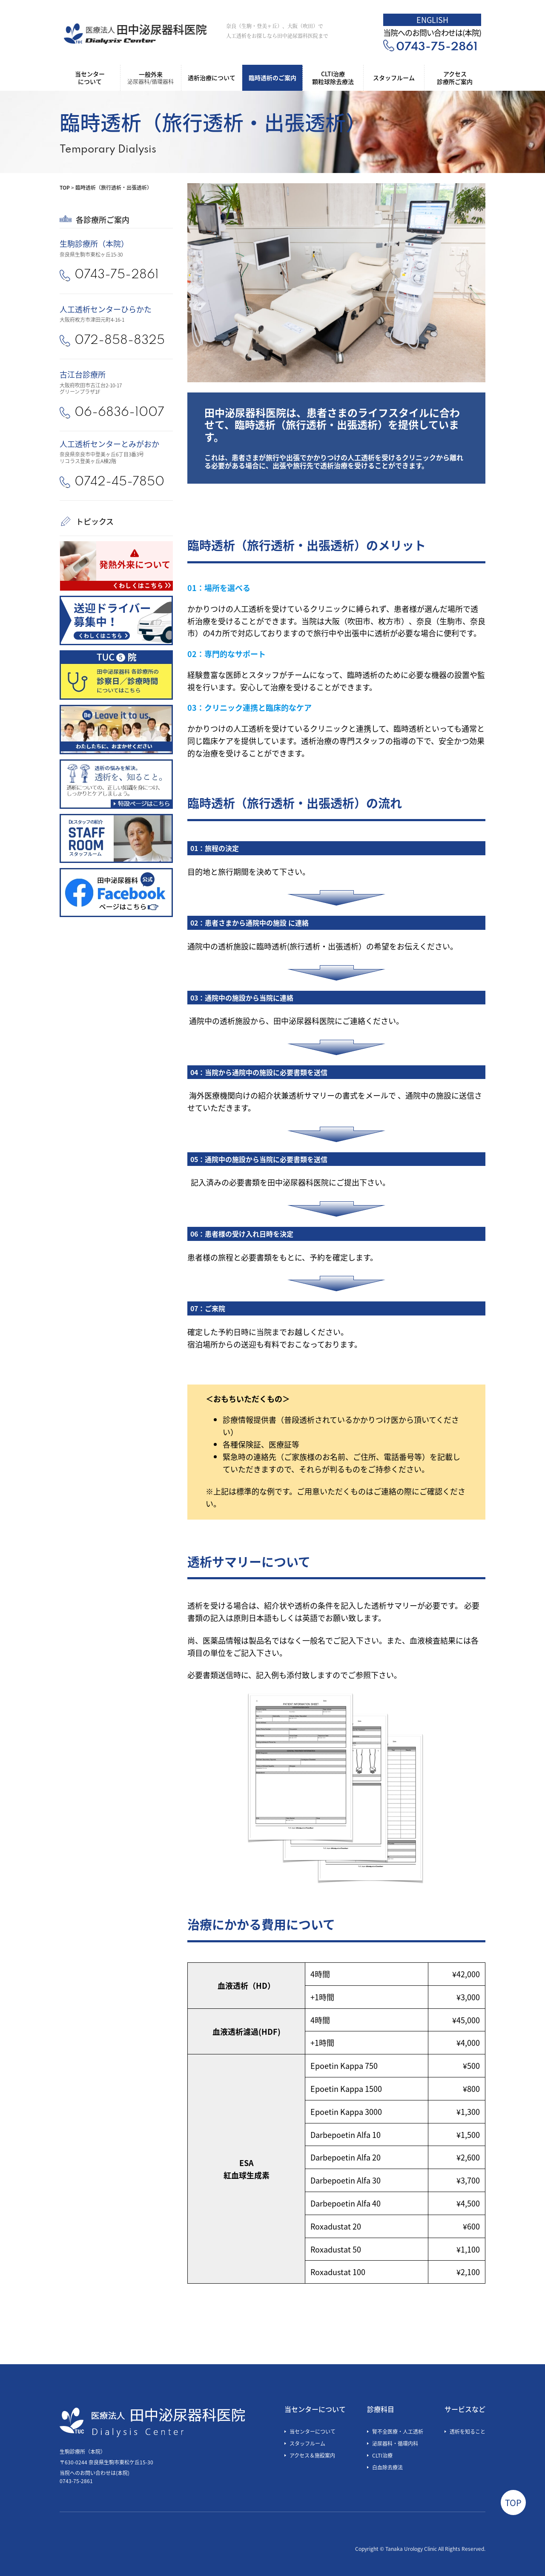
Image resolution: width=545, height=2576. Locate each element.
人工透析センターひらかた (106, 308)
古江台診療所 (83, 374)
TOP (65, 187)
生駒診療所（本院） (94, 243)
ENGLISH (432, 19)
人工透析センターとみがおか (109, 443)
